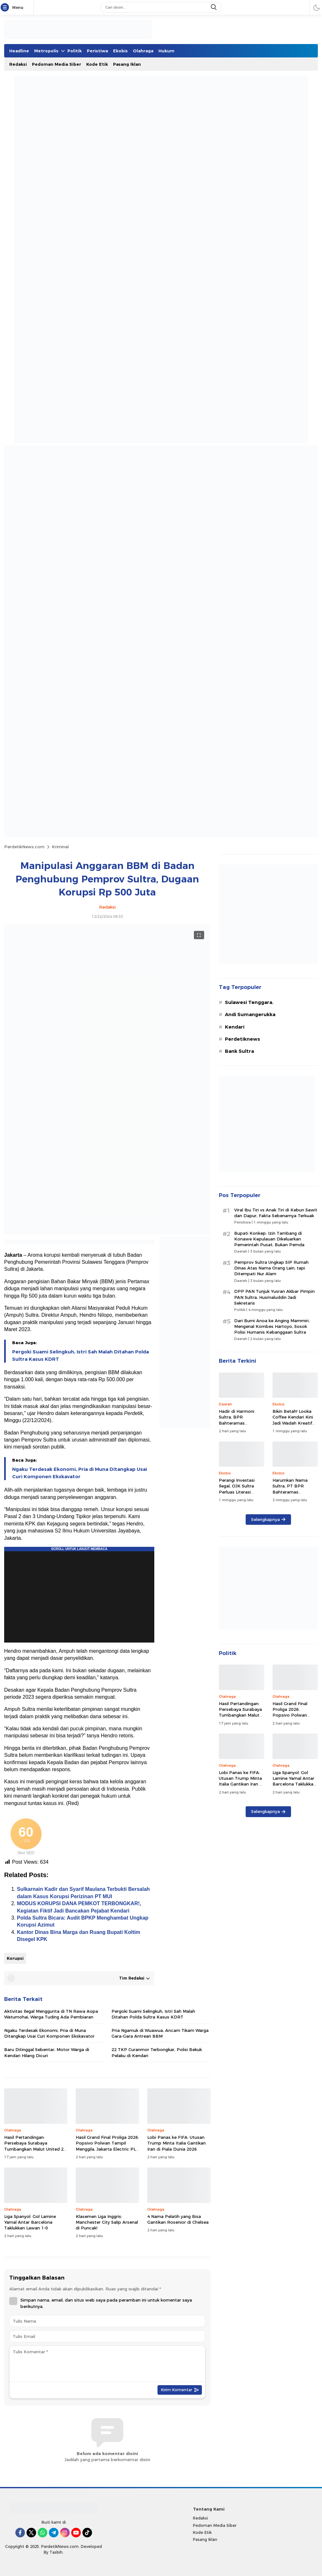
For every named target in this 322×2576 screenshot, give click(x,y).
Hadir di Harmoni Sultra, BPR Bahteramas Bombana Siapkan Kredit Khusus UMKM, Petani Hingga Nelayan (241, 1429)
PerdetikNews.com (24, 846)
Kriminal (60, 846)
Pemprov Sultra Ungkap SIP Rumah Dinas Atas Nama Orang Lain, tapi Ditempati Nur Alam (271, 1268)
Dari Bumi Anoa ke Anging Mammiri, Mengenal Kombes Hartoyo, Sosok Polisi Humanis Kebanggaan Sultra (272, 1326)
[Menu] (6, 7)
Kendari (234, 1027)
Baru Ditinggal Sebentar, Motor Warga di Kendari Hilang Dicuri (46, 2052)
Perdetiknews (242, 1039)
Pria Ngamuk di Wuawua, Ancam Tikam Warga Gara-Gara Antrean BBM (160, 2033)
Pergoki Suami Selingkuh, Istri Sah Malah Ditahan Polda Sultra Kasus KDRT (80, 1355)
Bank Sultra (239, 1051)
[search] (214, 7)
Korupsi (15, 1958)
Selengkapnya (268, 1519)
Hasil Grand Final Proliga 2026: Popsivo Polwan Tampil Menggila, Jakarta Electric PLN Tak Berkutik (107, 2146)
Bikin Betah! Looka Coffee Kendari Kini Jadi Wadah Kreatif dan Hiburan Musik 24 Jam (295, 1423)
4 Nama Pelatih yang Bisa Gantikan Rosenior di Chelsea (178, 2219)
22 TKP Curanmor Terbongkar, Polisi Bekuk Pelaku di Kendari (156, 2052)
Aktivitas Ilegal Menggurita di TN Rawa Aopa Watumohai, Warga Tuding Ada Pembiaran (51, 2014)
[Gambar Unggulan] (107, 1233)
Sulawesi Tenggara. (249, 1002)
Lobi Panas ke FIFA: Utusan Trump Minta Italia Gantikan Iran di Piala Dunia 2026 (176, 2143)
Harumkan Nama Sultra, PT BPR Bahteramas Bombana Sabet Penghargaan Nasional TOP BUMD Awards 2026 (294, 1497)
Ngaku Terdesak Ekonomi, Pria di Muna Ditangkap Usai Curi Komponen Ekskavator (79, 1472)
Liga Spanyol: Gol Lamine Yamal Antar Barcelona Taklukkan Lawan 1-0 (30, 2222)
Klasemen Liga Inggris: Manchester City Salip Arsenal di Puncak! (107, 2222)
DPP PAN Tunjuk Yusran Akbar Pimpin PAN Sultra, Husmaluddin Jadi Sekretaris (274, 1297)
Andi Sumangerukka (250, 1014)
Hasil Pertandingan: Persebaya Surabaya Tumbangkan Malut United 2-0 (34, 2146)
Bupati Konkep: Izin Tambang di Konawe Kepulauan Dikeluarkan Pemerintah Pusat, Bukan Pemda (269, 1239)
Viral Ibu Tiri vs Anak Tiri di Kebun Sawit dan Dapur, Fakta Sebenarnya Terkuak (275, 1212)
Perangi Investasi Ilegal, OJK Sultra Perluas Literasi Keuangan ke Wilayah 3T (241, 1492)
